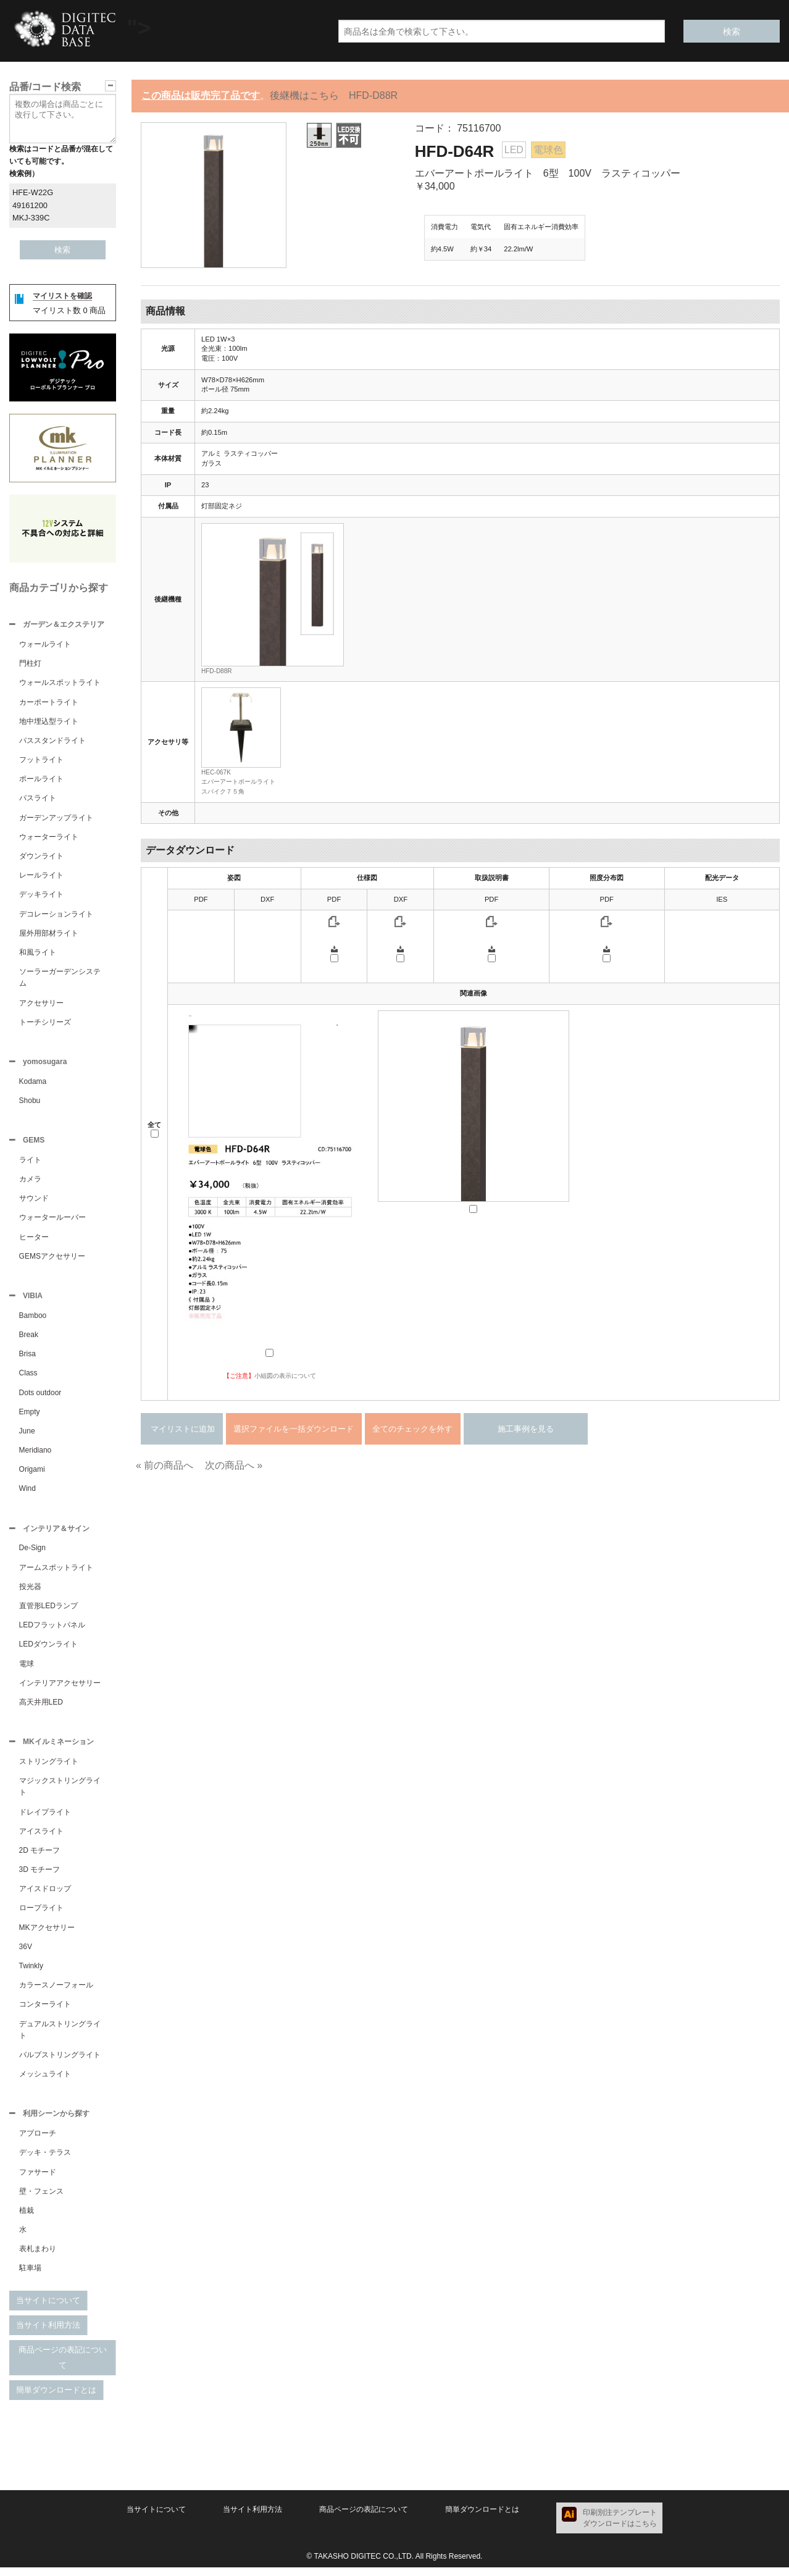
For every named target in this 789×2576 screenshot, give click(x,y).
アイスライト (41, 1838)
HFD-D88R (216, 671)
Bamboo (33, 1320)
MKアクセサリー (47, 1935)
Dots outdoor (40, 1397)
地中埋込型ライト (48, 722)
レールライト (41, 876)
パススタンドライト (52, 741)
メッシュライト (45, 2081)
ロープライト (41, 1915)
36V (25, 1954)
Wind (27, 1493)
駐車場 (30, 2276)
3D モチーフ (40, 1877)
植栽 (26, 2219)
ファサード (37, 2180)
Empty (29, 1416)
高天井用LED (41, 1708)
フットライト (41, 761)
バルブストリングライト (60, 2062)
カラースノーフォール (56, 1992)
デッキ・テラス (45, 2161)
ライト (30, 1163)
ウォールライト (45, 645)
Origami (32, 1474)
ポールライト (41, 780)
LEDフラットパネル (52, 1631)
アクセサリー (41, 1004)
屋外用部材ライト (48, 934)
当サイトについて (48, 2309)
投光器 (30, 1592)
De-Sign (32, 1554)
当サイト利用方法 (48, 2333)
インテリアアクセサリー (60, 1689)
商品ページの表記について (63, 2366)
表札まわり (37, 2257)
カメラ (30, 1182)
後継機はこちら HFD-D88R (334, 95)
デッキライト (41, 895)
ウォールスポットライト (60, 683)
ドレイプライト (45, 1819)
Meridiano (35, 1455)
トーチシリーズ (45, 1023)
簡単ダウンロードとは (56, 2398)
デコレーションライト (56, 915)
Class (28, 1378)
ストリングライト (48, 1768)
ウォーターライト (48, 838)
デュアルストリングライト (60, 2037)
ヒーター (34, 1240)
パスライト (37, 799)
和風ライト (37, 953)
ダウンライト (41, 857)
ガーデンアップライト (56, 819)
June (27, 1436)
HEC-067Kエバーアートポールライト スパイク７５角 (241, 782)
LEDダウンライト (48, 1650)
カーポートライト (48, 703)
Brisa (27, 1358)
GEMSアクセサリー (52, 1260)
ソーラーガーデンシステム (60, 978)
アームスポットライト (56, 1573)
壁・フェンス (41, 2200)
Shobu (30, 1103)
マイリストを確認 (62, 296)
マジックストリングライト (60, 1794)
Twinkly (31, 1973)
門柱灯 (30, 664)
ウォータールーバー (52, 1221)
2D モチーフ (40, 1857)
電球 (26, 1670)
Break (28, 1339)
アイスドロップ (45, 1896)
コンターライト (45, 2011)
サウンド (34, 1202)
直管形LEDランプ (48, 1612)
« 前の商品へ (164, 1465)
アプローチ (37, 2142)
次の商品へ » (233, 1465)
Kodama (33, 1084)
